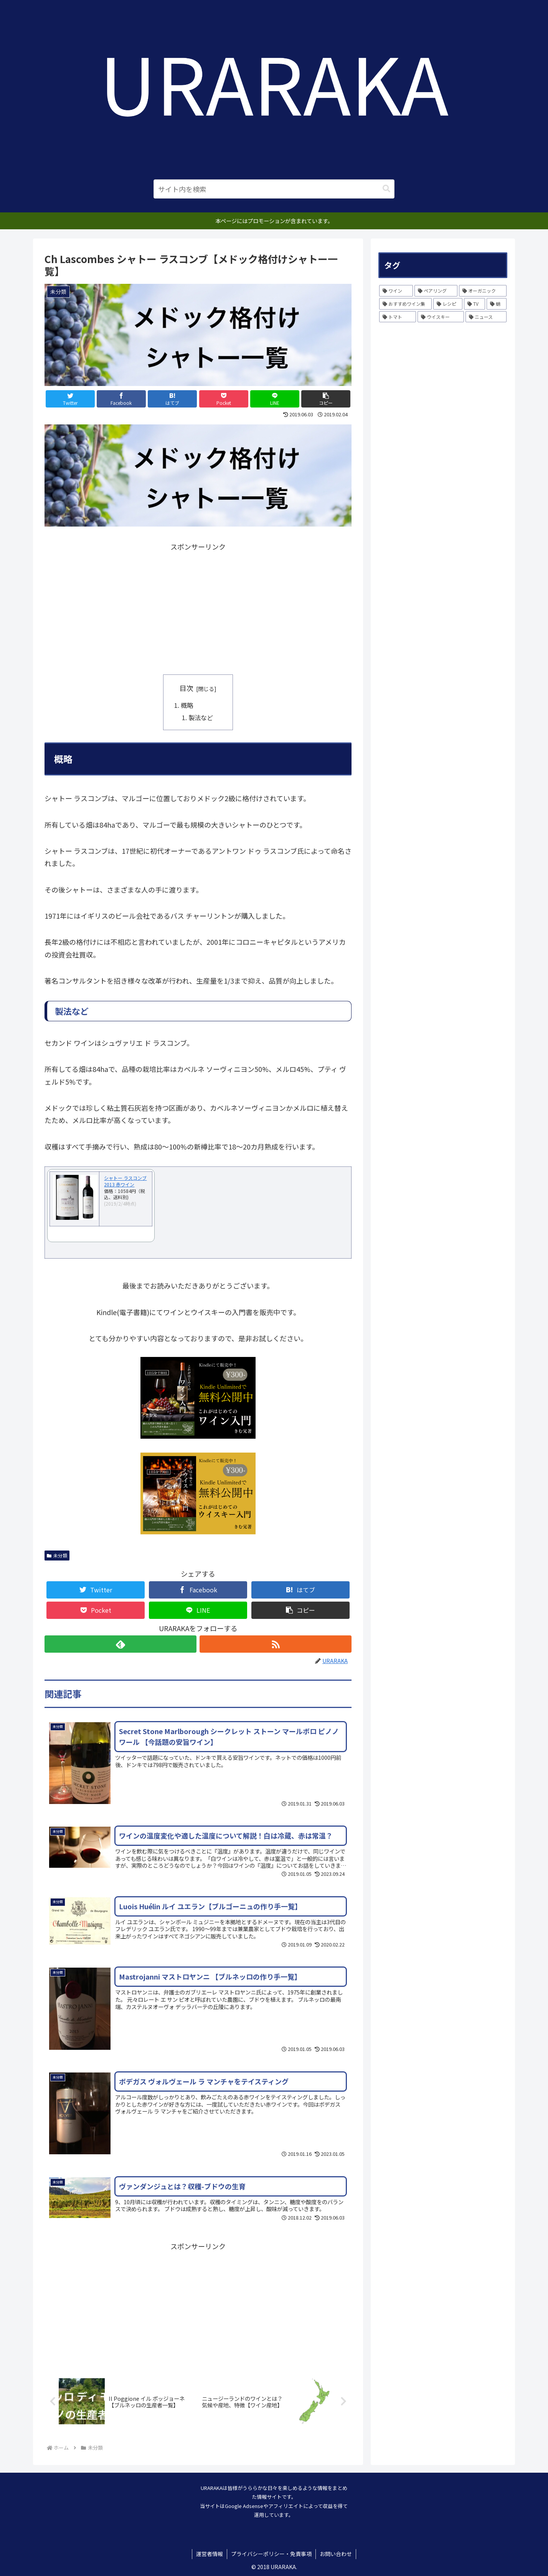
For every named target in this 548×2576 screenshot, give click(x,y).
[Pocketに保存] (223, 399)
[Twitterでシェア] (70, 399)
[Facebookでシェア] (121, 399)
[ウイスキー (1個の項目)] (441, 317)
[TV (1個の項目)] (474, 304)
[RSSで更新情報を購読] (276, 1644)
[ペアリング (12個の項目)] (435, 291)
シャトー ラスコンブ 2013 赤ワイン (125, 1181)
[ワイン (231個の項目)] (396, 291)
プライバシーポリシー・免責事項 (271, 2554)
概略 (187, 705)
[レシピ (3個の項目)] (448, 304)
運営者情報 (209, 2554)
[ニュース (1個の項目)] (486, 317)
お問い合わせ (336, 2554)
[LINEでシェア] (274, 399)
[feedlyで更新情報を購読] (120, 1644)
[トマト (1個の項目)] (397, 317)
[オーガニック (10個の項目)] (483, 291)
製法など (200, 717)
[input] (274, 189)
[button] (386, 188)
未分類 (57, 1555)
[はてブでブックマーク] (172, 399)
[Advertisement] (198, 607)
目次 (186, 688)
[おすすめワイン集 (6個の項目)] (405, 304)
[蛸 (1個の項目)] (497, 304)
